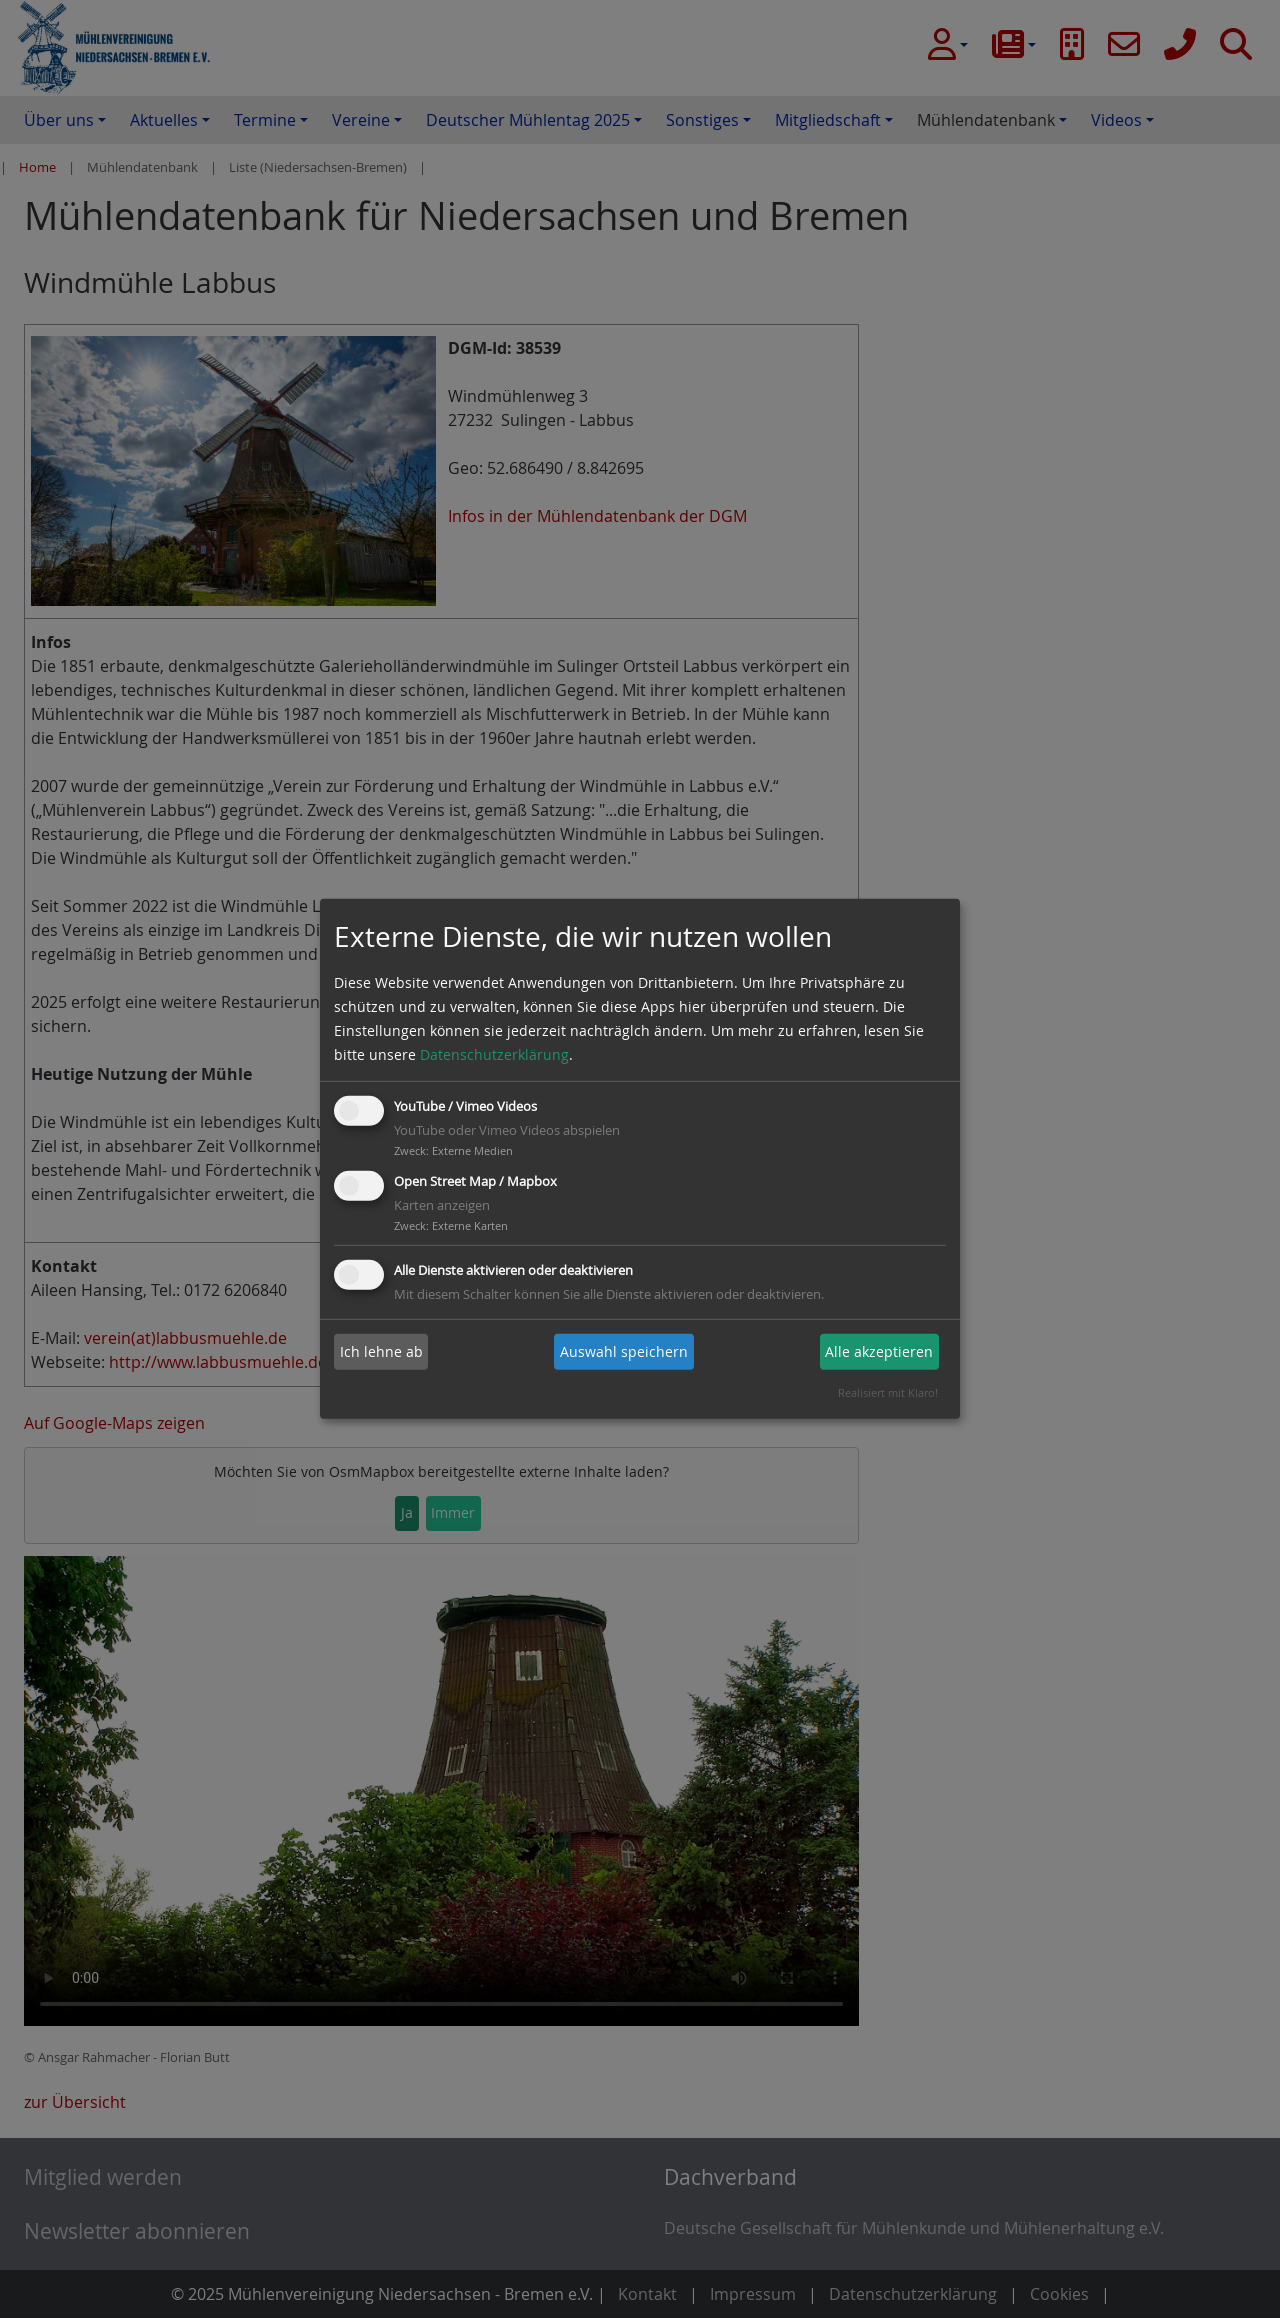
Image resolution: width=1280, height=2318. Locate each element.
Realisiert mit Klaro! (888, 1392)
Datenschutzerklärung (494, 1054)
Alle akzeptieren (879, 1351)
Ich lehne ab (381, 1351)
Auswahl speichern (624, 1351)
